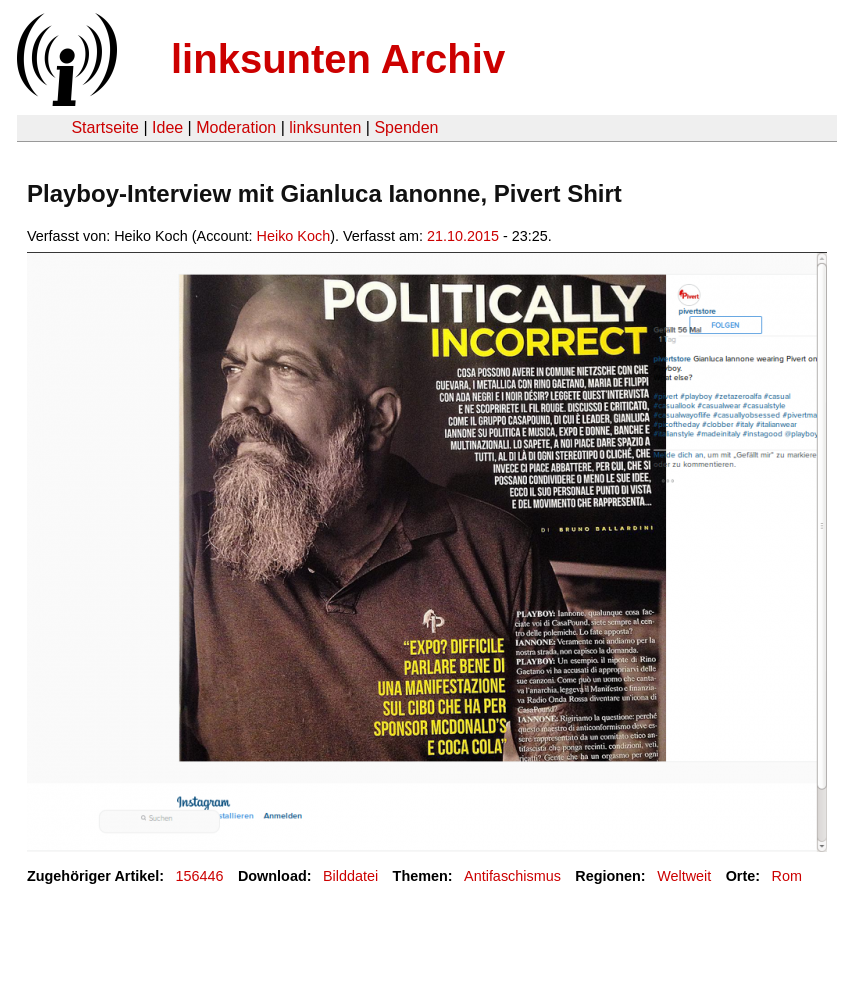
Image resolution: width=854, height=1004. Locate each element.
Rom (787, 876)
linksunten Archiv (338, 59)
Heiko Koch (294, 236)
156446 (200, 876)
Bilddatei (350, 876)
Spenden (406, 127)
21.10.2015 (463, 236)
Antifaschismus (512, 876)
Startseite (105, 127)
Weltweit (684, 876)
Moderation (236, 127)
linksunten (325, 127)
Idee (167, 127)
